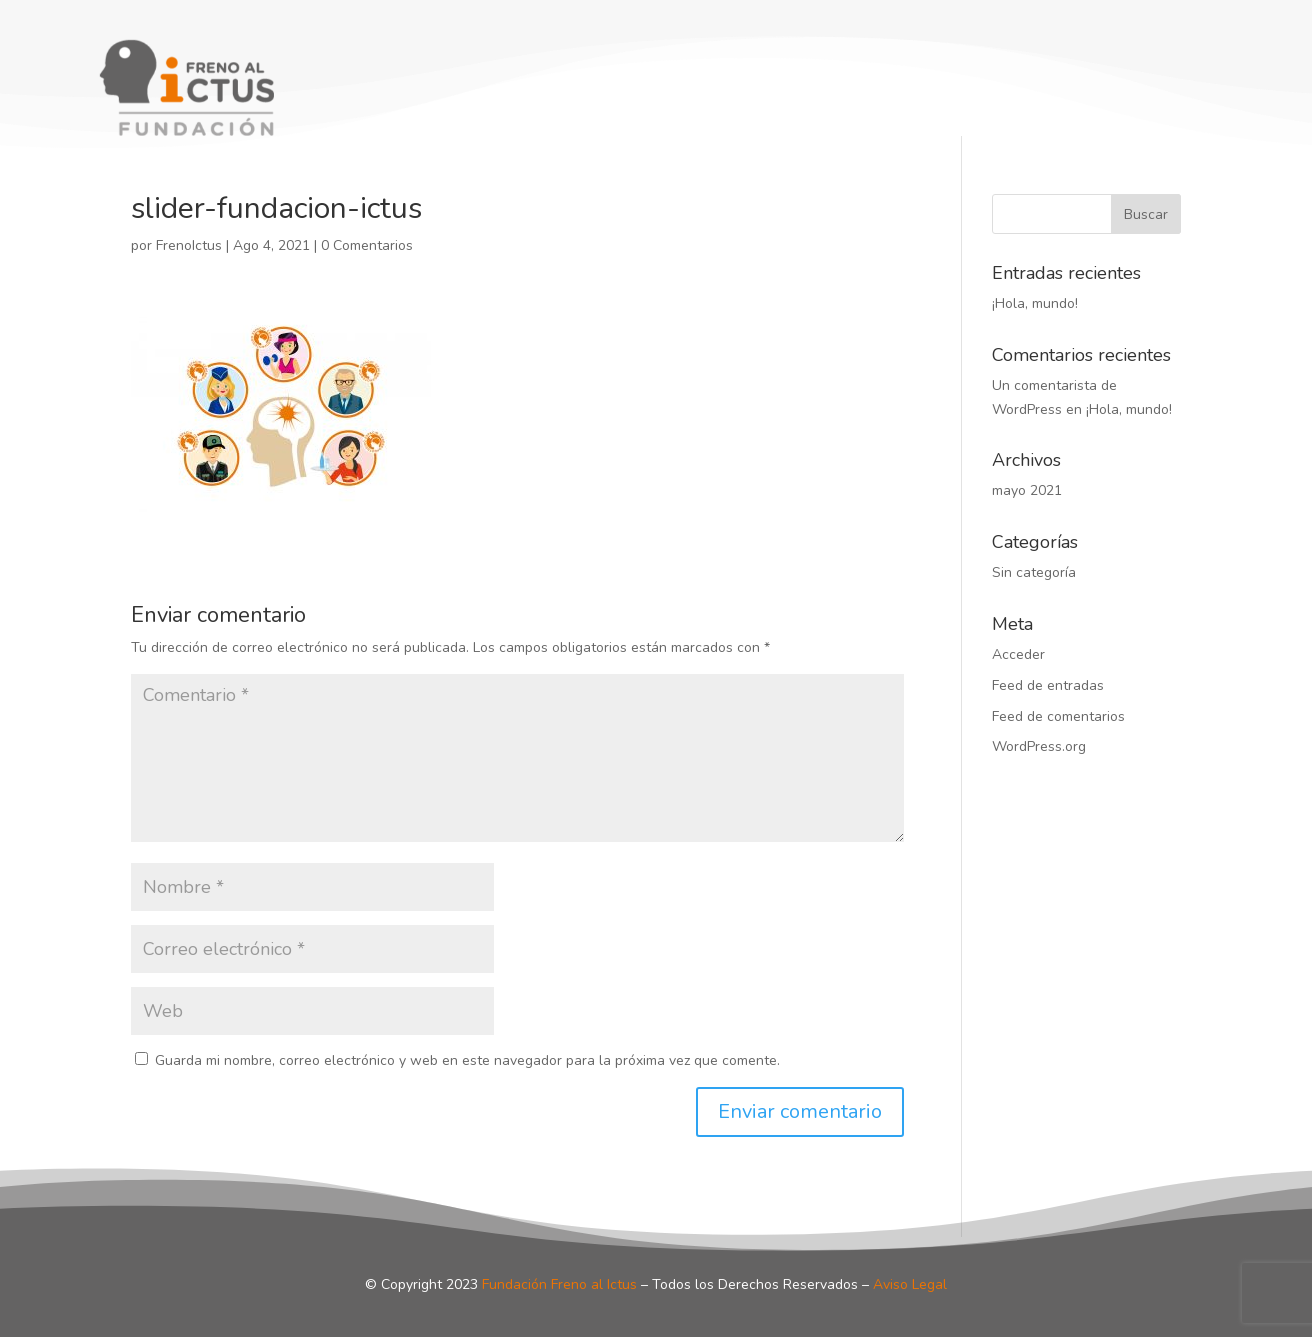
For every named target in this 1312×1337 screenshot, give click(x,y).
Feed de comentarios (1058, 716)
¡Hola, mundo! (1035, 303)
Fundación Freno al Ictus (559, 1284)
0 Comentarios (367, 245)
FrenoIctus (189, 245)
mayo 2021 (1027, 490)
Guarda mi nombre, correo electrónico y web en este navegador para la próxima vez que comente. (467, 1060)
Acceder (1018, 654)
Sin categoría (1034, 572)
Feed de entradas (1048, 685)
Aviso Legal (910, 1284)
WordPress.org (1039, 746)
